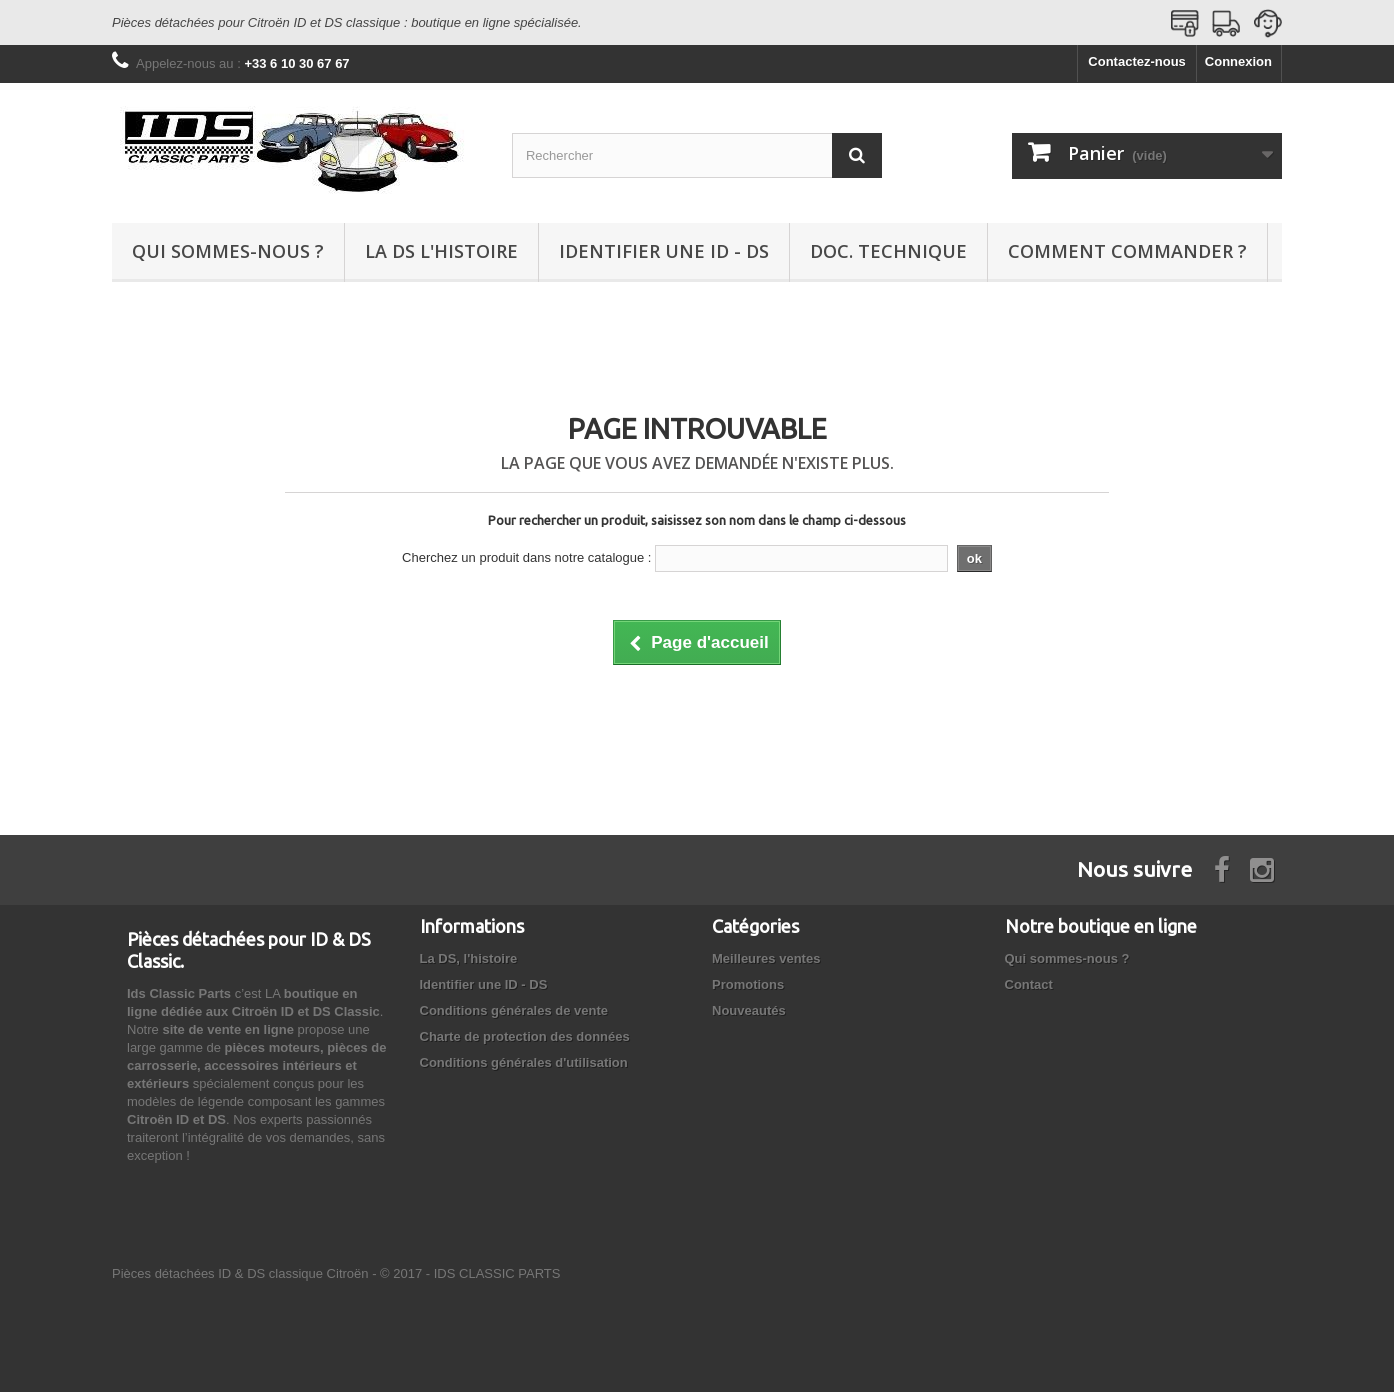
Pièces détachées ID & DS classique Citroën (240, 1273)
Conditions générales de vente (514, 1010)
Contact (1029, 984)
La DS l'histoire (441, 251)
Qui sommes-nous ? (228, 251)
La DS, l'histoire (469, 958)
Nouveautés (749, 1010)
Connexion (1238, 61)
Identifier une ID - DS (664, 251)
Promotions (748, 984)
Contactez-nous (1137, 61)
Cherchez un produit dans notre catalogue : (526, 557)
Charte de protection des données (525, 1036)
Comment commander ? (1127, 251)
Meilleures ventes (766, 958)
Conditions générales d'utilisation (524, 1062)
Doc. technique (888, 251)
